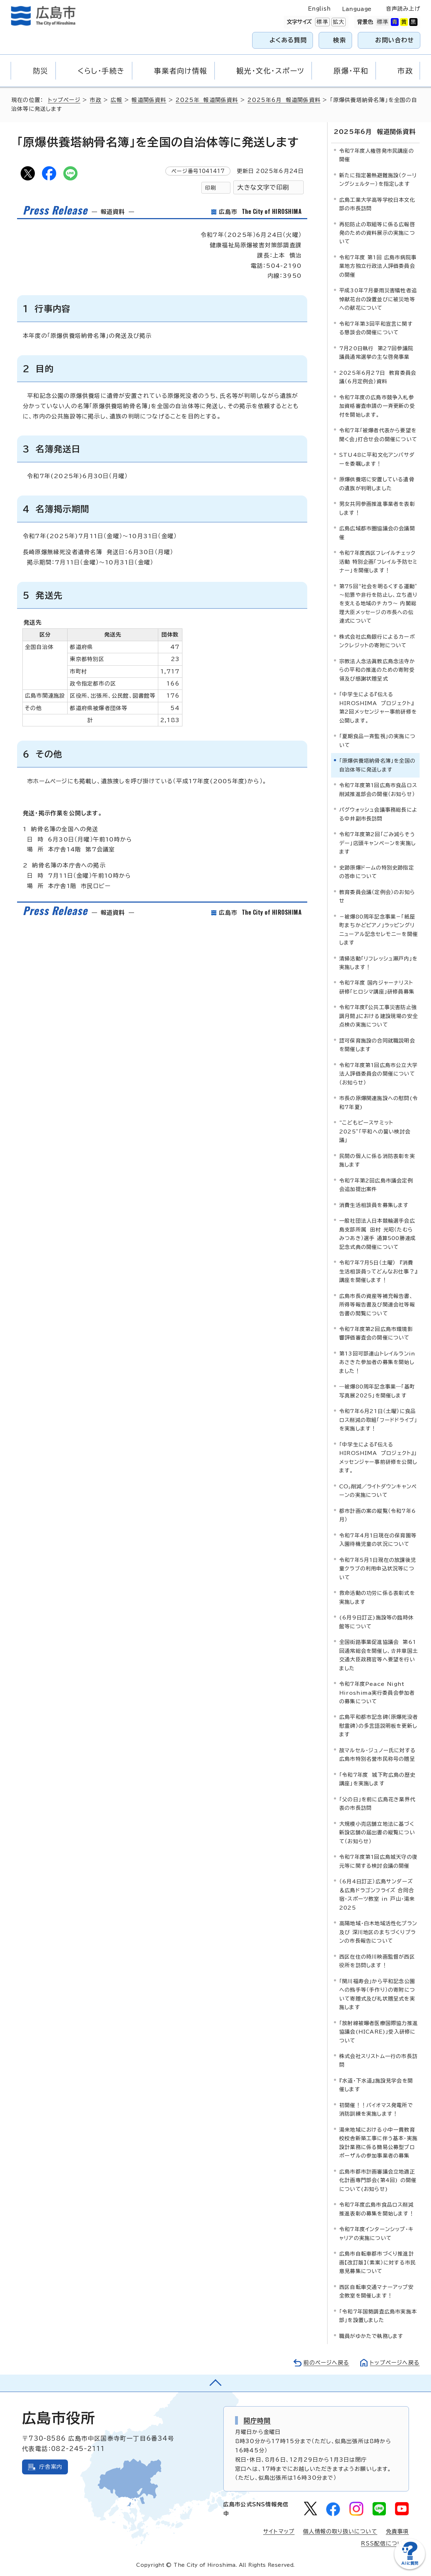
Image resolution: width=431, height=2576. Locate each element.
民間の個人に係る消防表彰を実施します (377, 1160)
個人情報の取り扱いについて (340, 2531)
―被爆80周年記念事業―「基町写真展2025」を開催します (377, 1391)
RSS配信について (385, 2543)
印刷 (210, 187)
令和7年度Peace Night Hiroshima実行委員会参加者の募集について (377, 1692)
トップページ (64, 100)
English (319, 8)
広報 (116, 100)
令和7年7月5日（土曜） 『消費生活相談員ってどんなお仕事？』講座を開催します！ (378, 1271)
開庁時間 (257, 2420)
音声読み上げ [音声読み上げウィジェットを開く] (403, 8)
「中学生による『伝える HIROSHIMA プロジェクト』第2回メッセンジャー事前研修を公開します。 (378, 707)
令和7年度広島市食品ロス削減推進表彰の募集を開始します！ (376, 2209)
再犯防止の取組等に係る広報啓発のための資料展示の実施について (377, 233)
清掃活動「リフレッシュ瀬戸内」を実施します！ (378, 963)
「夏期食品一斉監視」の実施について (377, 740)
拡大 (337, 22)
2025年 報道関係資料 (207, 100)
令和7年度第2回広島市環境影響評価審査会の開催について (376, 1333)
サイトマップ (278, 2531)
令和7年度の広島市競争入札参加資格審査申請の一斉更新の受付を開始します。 (377, 406)
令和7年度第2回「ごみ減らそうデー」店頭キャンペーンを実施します (377, 843)
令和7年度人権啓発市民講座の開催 (376, 155)
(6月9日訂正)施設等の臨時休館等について (376, 1622)
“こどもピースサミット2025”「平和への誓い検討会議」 (374, 1131)
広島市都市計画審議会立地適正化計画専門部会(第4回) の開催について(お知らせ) (377, 2180)
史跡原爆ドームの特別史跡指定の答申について (376, 872)
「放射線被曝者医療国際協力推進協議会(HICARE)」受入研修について (378, 2031)
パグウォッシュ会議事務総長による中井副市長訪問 (378, 814)
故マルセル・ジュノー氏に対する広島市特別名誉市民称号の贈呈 (377, 1754)
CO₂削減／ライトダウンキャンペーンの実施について (378, 1491)
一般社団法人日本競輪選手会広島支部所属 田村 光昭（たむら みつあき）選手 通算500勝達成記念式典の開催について (377, 1233)
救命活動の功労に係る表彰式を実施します (377, 1597)
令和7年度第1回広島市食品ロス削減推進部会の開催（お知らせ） (378, 789)
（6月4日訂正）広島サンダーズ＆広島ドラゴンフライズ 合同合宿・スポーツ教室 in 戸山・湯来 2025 (377, 1894)
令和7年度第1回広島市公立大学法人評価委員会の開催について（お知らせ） (378, 1073)
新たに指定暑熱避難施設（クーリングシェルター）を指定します (378, 179)
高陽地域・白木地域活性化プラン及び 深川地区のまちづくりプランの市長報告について (378, 1932)
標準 (321, 22)
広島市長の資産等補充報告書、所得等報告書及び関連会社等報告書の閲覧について (377, 1304)
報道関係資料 (149, 100)
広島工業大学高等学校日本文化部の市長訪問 (377, 204)
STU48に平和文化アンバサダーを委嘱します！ (377, 459)
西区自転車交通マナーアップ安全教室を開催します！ (376, 2291)
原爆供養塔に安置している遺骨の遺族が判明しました (376, 484)
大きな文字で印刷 (263, 187)
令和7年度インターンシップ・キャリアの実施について (376, 2233)
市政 (95, 100)
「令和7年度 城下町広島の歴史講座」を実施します (377, 1779)
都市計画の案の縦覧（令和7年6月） (377, 1515)
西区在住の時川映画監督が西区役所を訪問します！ (377, 1961)
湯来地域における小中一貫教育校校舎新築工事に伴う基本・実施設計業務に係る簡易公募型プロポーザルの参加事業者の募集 (378, 2142)
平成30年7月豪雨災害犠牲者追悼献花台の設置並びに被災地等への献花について (378, 299)
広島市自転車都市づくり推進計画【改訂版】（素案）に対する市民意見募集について (377, 2262)
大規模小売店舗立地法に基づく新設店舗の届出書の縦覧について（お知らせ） (377, 1832)
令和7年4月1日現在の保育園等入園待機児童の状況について (377, 1540)
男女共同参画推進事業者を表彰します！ (377, 508)
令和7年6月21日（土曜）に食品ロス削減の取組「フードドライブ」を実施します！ (378, 1419)
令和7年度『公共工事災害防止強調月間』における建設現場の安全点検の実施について (378, 1016)
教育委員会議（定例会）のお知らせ (377, 896)
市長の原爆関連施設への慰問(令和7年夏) (378, 1102)
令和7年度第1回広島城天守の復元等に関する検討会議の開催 (378, 1861)
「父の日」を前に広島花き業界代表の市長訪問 (377, 1804)
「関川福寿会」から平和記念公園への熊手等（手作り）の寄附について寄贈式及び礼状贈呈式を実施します (377, 1994)
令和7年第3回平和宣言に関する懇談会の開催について (376, 328)
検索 (339, 40)
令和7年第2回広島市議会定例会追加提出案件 (376, 1185)
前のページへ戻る (326, 2362)
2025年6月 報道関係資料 (284, 100)
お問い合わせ (394, 40)
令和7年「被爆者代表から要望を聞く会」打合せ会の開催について (378, 435)
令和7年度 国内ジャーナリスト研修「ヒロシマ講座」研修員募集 (376, 987)
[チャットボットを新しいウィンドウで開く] (409, 2567)
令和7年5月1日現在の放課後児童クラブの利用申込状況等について (377, 1568)
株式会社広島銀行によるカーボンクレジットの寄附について (377, 641)
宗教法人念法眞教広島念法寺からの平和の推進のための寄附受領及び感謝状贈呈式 (377, 670)
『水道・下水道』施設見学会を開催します (376, 2085)
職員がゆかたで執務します (371, 2336)
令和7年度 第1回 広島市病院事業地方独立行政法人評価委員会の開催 (377, 266)
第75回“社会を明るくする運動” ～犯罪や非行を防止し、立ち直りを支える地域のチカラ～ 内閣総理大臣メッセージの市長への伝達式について (378, 604)
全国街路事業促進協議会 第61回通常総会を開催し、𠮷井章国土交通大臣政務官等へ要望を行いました (378, 1655)
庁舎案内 (50, 2466)
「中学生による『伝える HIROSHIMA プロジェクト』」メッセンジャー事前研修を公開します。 (378, 1457)
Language (357, 9)
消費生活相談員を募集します (374, 1205)
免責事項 (397, 2531)
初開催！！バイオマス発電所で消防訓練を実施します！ (376, 2109)
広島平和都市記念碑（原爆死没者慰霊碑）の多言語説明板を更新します (378, 1725)
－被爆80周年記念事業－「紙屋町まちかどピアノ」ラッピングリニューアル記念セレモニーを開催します (378, 929)
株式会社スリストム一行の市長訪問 (378, 2060)
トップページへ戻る (395, 2362)
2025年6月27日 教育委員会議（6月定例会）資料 (377, 377)
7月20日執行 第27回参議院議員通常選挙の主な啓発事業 (376, 352)
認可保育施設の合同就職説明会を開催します (377, 1045)
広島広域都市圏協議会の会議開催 (377, 533)
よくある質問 (288, 40)
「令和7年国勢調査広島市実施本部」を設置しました (378, 2316)
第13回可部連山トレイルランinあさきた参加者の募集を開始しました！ (377, 1362)
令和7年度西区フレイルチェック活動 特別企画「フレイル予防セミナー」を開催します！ (378, 561)
